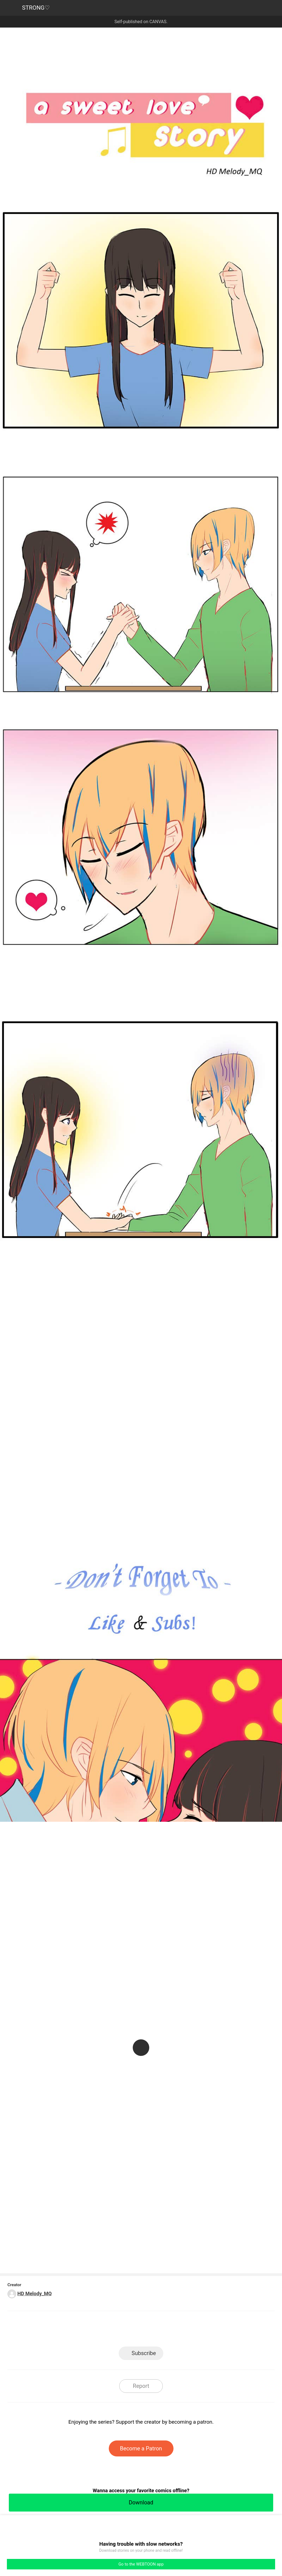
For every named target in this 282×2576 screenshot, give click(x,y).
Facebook (116, 2330)
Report (141, 2386)
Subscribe (144, 2353)
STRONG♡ (36, 7)
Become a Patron (141, 2448)
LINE (91, 2330)
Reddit (190, 2330)
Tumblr (166, 2330)
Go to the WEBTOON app (141, 2564)
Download (141, 2502)
